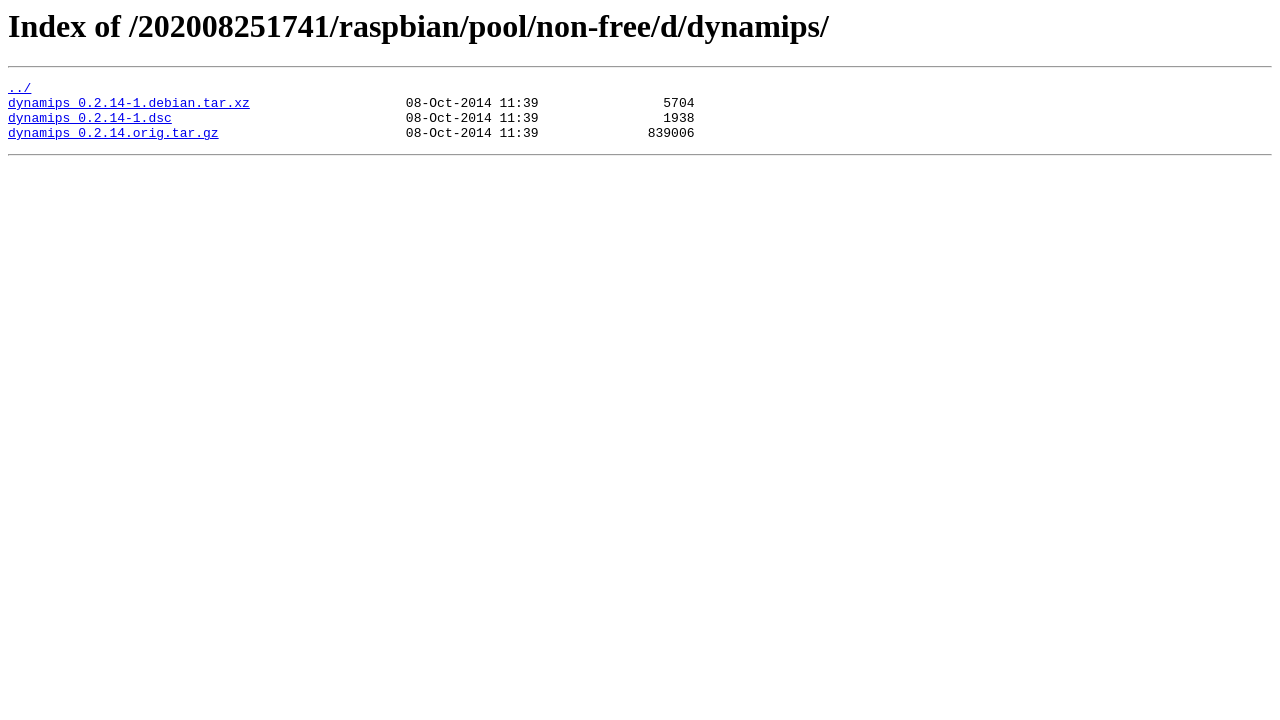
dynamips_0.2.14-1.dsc (90, 126)
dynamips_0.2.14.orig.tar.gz (113, 144)
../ (19, 90)
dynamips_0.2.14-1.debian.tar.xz (129, 108)
